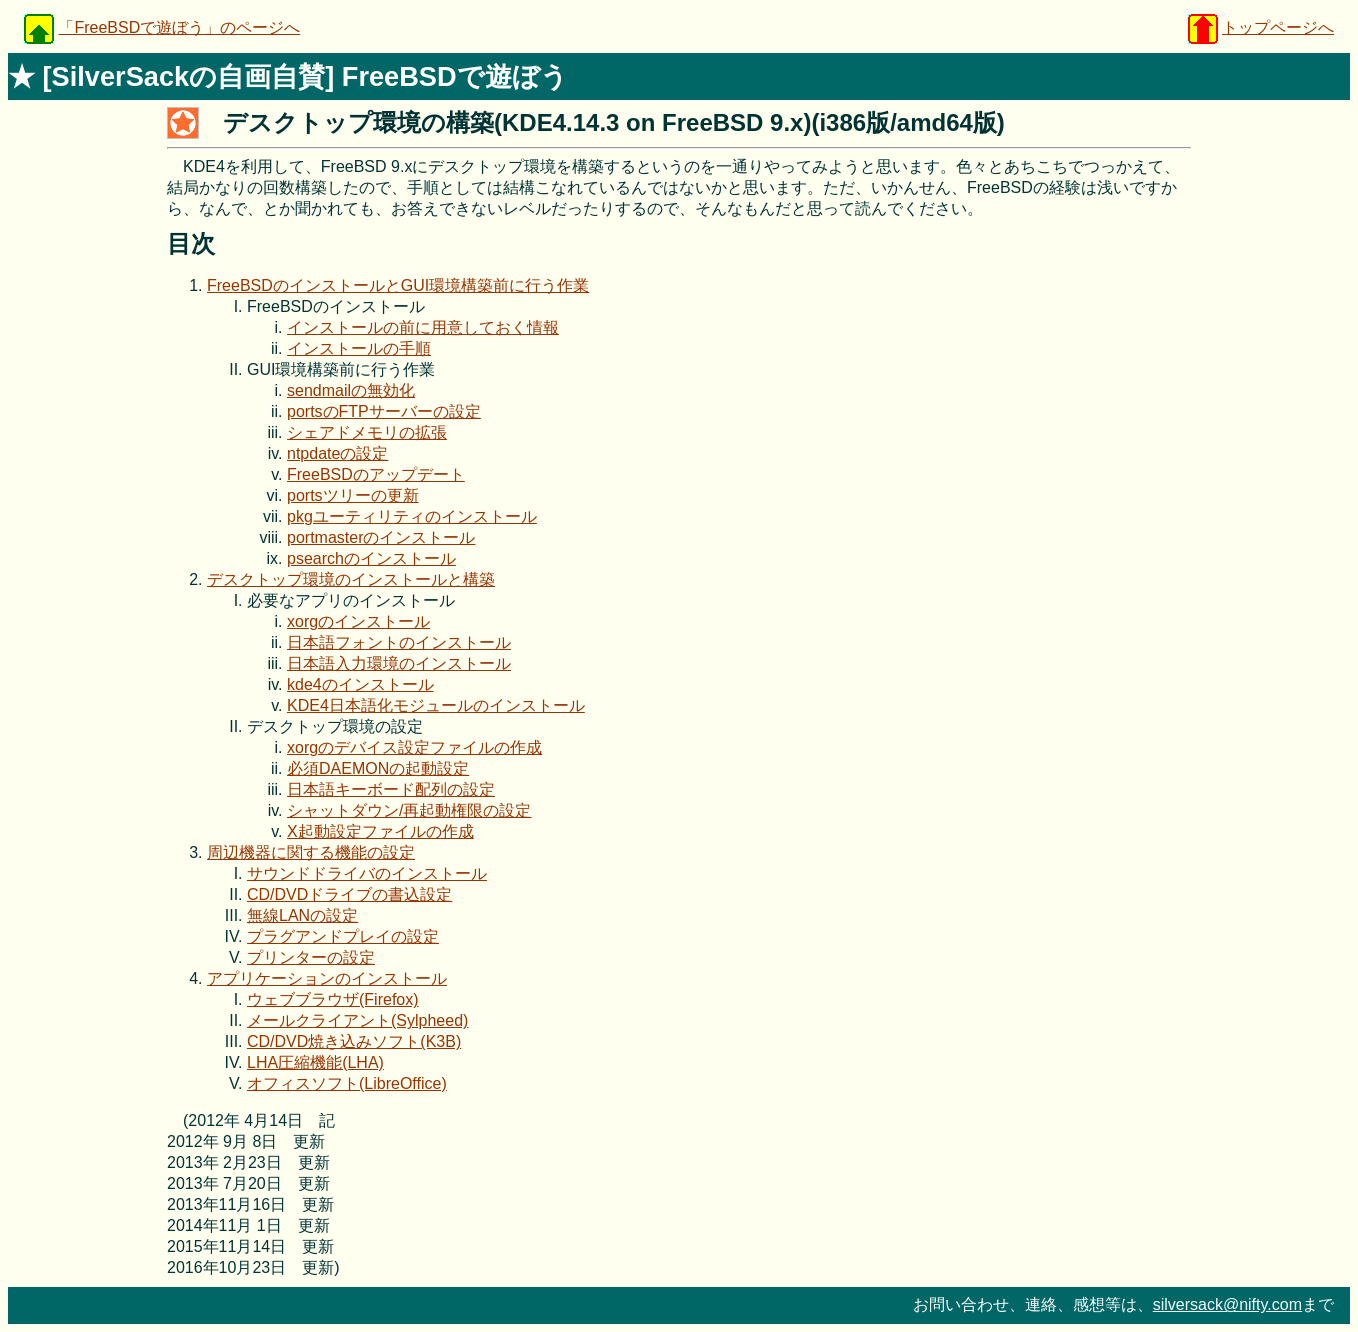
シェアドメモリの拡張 (367, 432)
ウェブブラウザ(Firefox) (333, 999)
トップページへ (1278, 27)
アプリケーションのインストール (327, 978)
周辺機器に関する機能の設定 (311, 852)
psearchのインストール (371, 558)
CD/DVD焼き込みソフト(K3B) (354, 1041)
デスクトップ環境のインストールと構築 (351, 579)
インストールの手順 (359, 348)
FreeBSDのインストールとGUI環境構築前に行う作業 (398, 285)
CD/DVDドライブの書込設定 (349, 894)
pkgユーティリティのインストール (412, 516)
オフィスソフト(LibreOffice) (347, 1083)
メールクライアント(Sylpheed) (357, 1020)
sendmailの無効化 (351, 390)
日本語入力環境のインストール (399, 663)
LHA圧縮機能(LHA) (315, 1062)
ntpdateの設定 (337, 453)
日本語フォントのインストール (399, 642)
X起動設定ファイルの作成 (380, 831)
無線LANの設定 (302, 915)
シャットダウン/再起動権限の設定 (409, 810)
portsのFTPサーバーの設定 (384, 411)
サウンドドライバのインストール (367, 873)
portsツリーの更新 (353, 495)
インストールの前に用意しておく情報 (423, 327)
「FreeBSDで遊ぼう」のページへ (179, 27)
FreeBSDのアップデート (376, 474)
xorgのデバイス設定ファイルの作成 (414, 747)
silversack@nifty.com (1227, 1304)
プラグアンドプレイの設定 (343, 936)
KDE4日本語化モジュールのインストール (436, 705)
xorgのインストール (358, 621)
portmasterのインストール (381, 537)
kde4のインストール (360, 684)
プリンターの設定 (311, 957)
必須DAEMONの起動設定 (378, 768)
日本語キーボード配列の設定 (391, 789)
